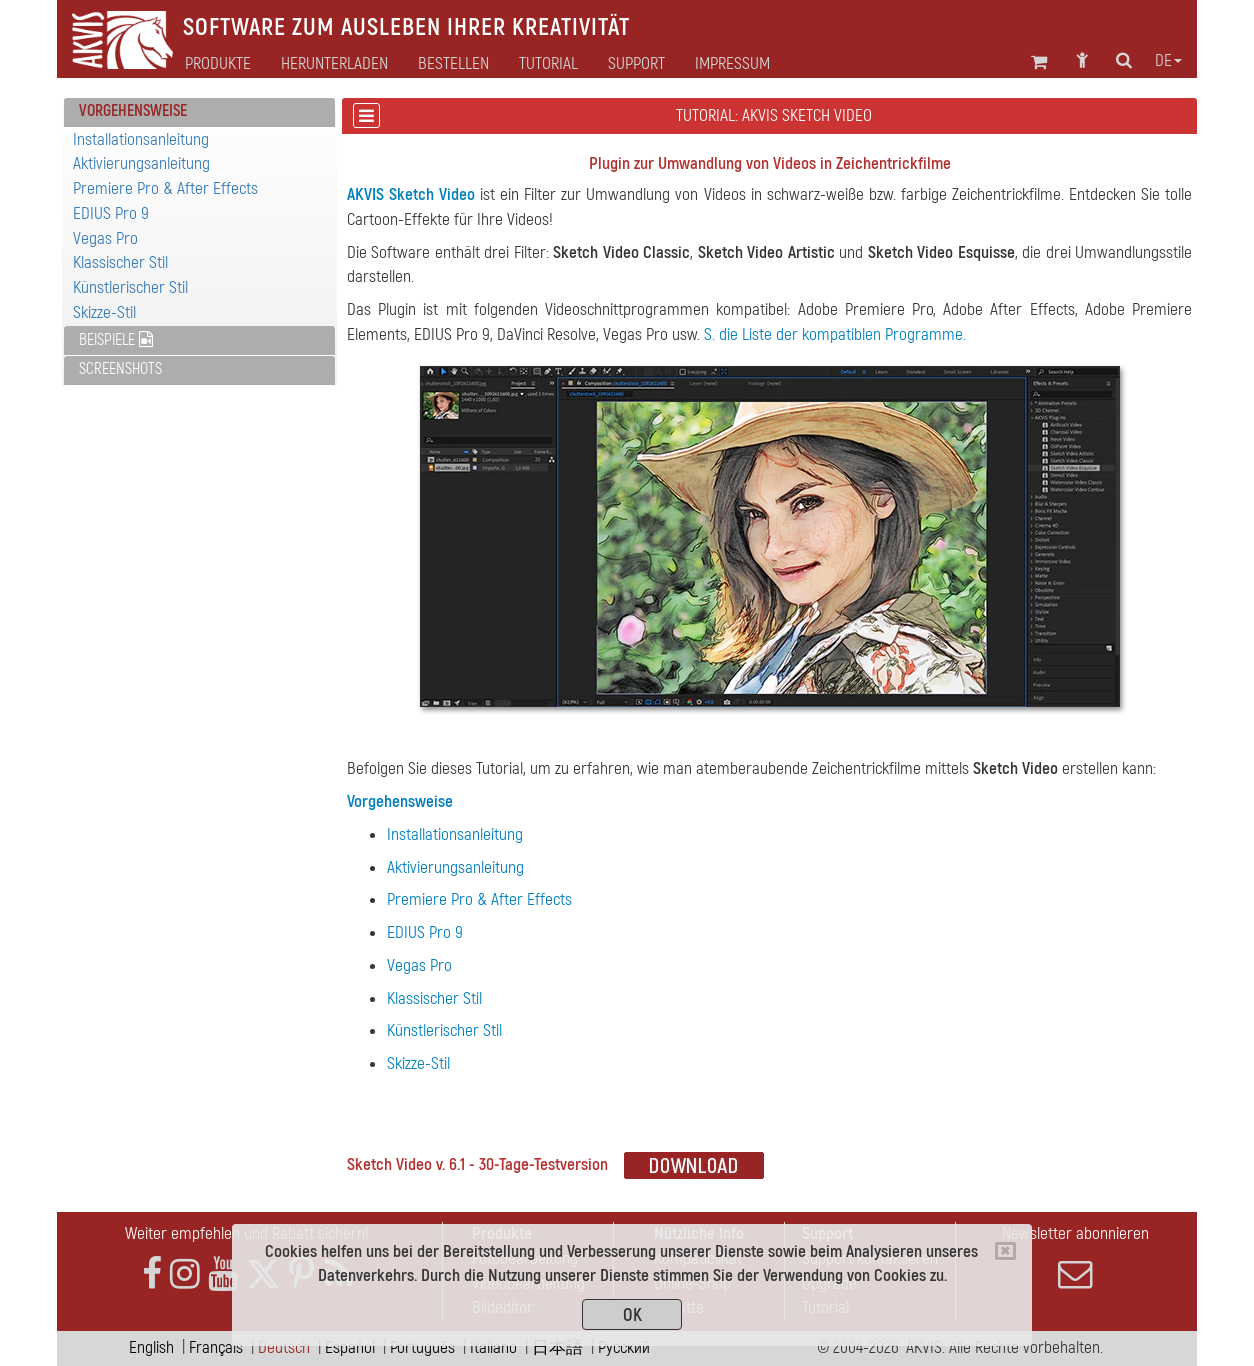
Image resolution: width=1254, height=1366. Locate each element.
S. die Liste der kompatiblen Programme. (835, 334)
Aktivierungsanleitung (141, 163)
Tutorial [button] (548, 64)
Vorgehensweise (400, 801)
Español (350, 1347)
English (151, 1347)
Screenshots (120, 369)
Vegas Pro (105, 238)
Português (422, 1347)
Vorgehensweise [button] (133, 111)
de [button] (1168, 61)
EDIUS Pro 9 (111, 213)
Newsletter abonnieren (1075, 1257)
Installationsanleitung (141, 139)
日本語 (557, 1347)
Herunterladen (334, 64)
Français (216, 1347)
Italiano (493, 1347)
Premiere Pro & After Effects (165, 188)
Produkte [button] (218, 64)
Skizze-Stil (104, 312)
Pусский (624, 1347)
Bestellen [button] (453, 64)
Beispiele (116, 340)
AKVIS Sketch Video (411, 194)
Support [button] (636, 64)
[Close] (1005, 1251)
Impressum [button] (732, 64)
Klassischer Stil (120, 262)
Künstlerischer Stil (130, 287)
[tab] (199, 112)
